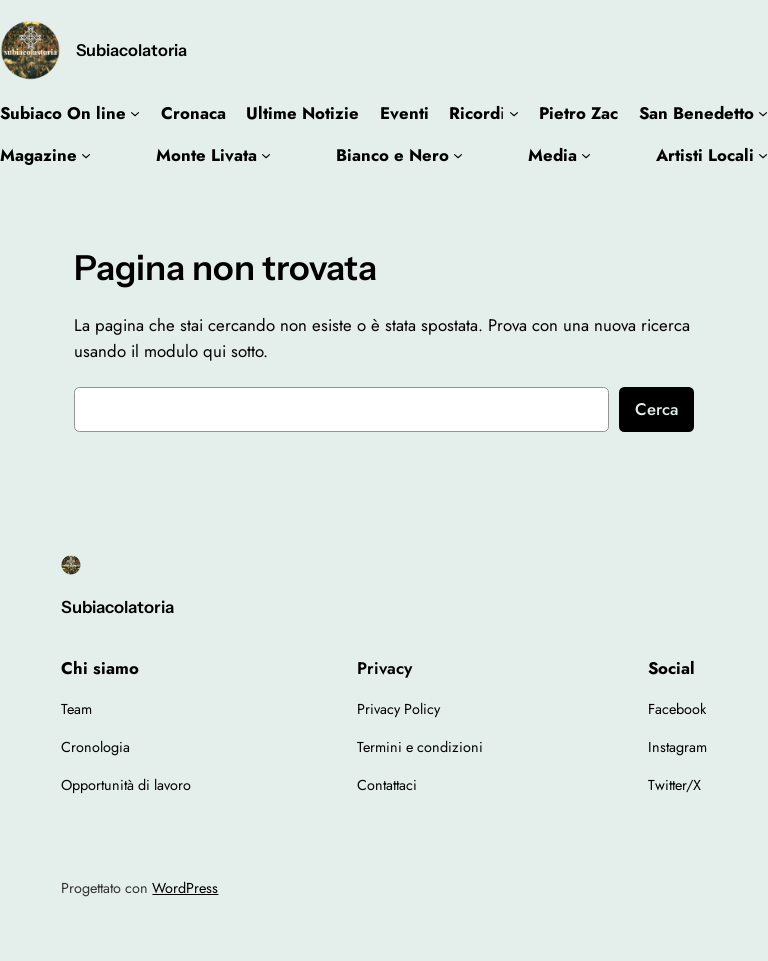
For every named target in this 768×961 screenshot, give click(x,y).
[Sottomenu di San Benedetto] (763, 113)
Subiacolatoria (131, 50)
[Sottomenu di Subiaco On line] (135, 113)
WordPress (185, 888)
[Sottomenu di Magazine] (86, 155)
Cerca (656, 409)
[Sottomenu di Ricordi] (514, 113)
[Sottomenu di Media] (586, 155)
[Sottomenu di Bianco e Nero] (458, 155)
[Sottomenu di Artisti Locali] (763, 155)
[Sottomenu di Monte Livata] (266, 155)
